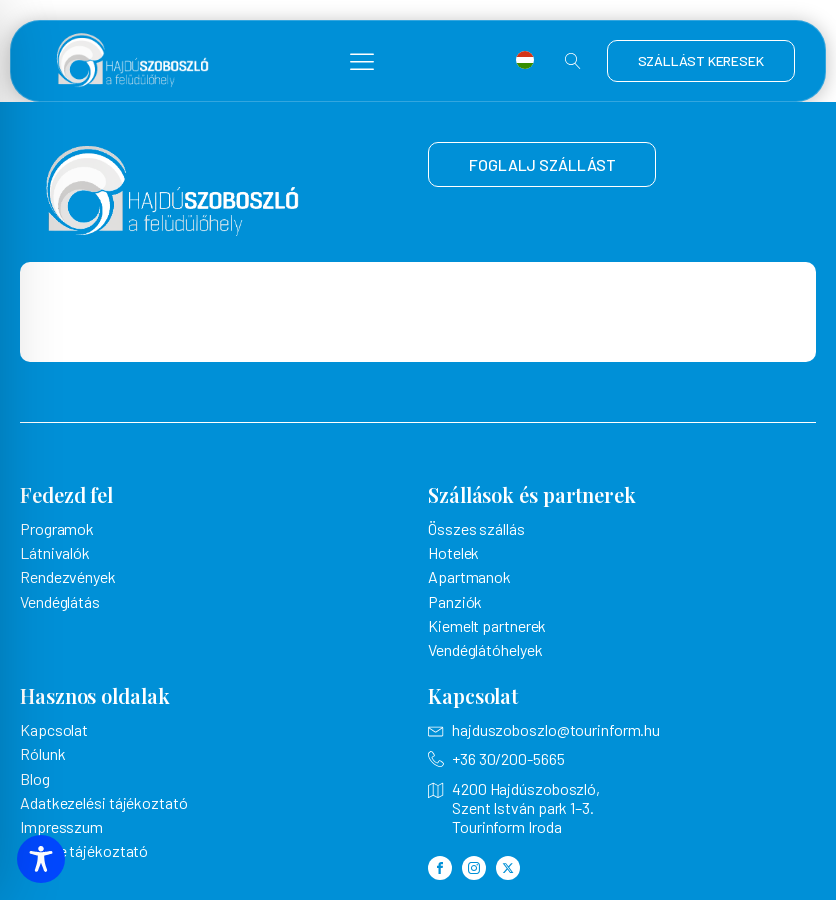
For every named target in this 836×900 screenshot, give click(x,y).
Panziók (455, 601)
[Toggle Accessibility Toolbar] (41, 859)
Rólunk (42, 753)
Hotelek (453, 552)
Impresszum (61, 826)
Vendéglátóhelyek (485, 649)
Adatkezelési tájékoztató (104, 802)
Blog (35, 778)
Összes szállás (476, 528)
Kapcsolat (54, 729)
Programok (57, 528)
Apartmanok (469, 576)
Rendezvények (68, 576)
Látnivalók (55, 552)
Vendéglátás (60, 601)
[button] (362, 61)
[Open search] (573, 61)
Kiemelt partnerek (487, 625)
